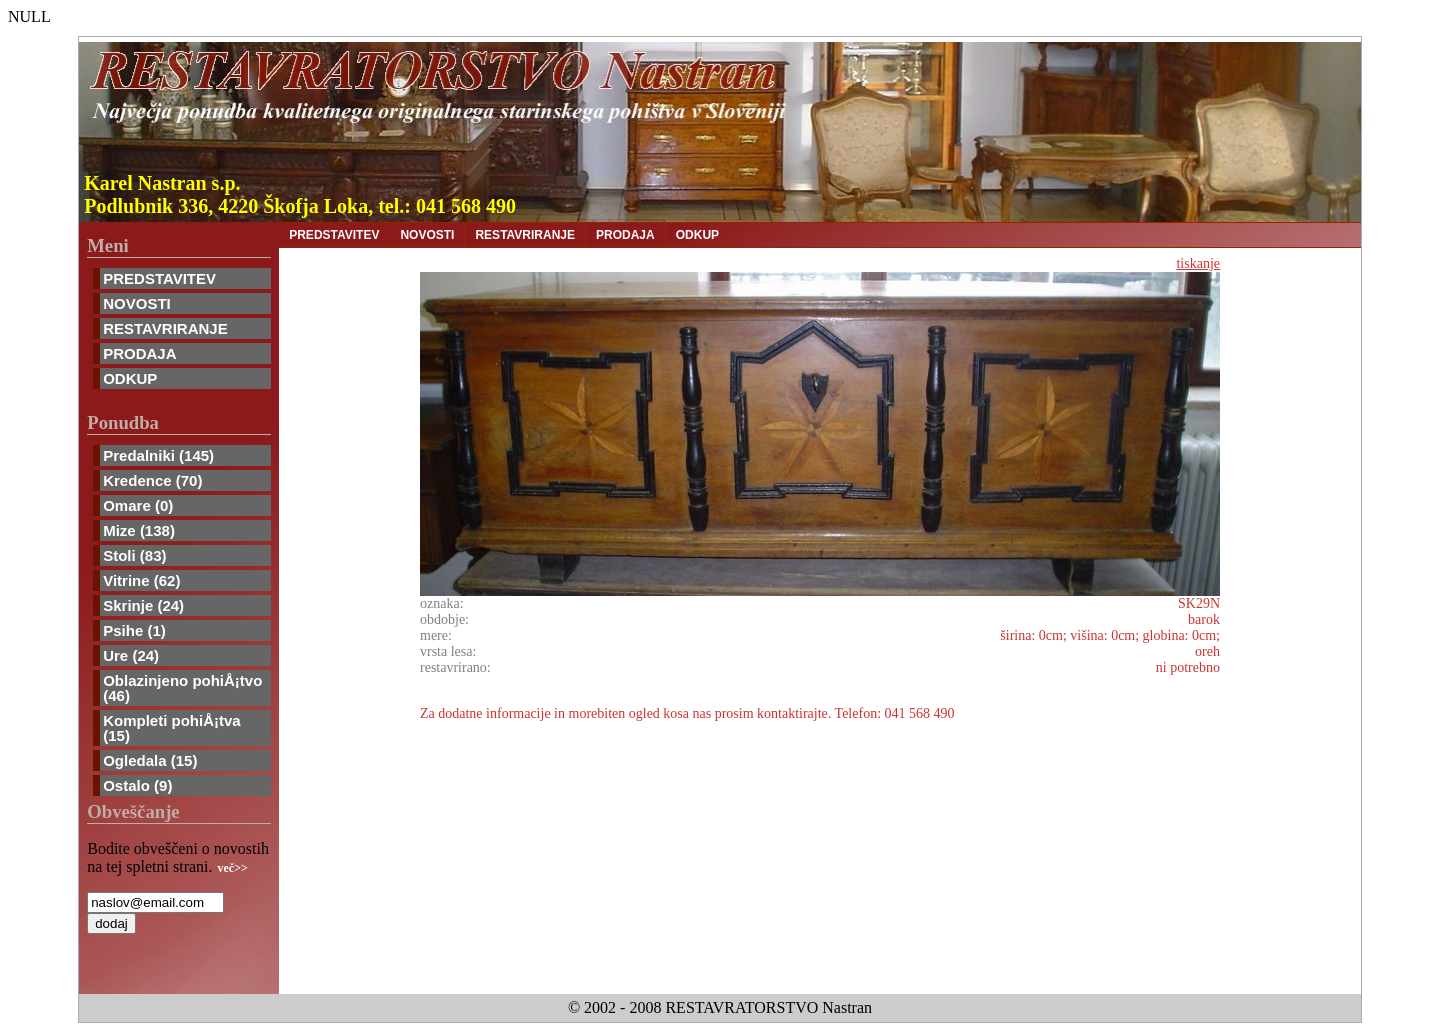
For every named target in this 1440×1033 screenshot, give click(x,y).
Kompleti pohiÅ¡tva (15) (172, 728)
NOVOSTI (137, 303)
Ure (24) (131, 655)
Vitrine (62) (141, 580)
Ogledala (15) (150, 760)
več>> (233, 868)
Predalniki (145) (158, 455)
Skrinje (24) (143, 605)
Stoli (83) (134, 555)
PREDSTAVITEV (159, 278)
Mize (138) (139, 530)
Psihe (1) (134, 630)
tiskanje (1198, 263)
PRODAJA (139, 353)
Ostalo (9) (137, 785)
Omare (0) (138, 505)
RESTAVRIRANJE (165, 328)
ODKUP (130, 378)
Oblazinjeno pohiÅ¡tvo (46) (182, 688)
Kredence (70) (152, 480)
